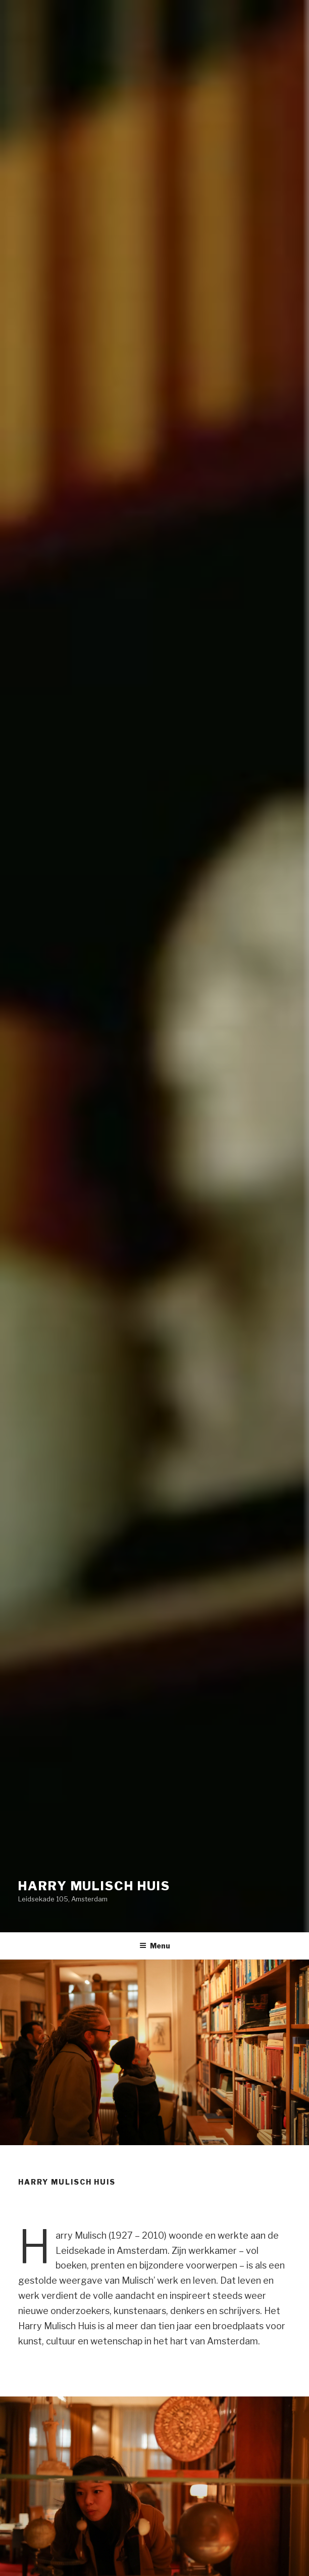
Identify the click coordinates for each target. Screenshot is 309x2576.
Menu (154, 1945)
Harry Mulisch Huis (94, 1886)
